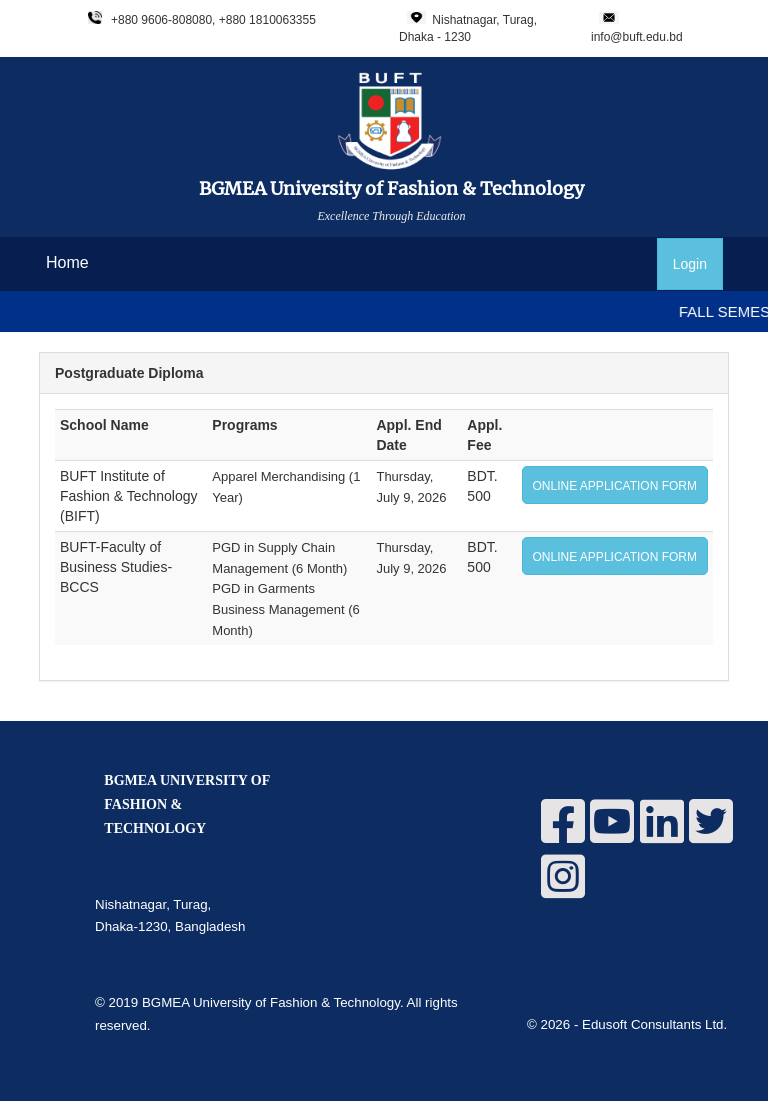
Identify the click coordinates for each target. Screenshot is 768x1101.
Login (690, 264)
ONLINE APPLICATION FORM (615, 486)
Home (67, 262)
